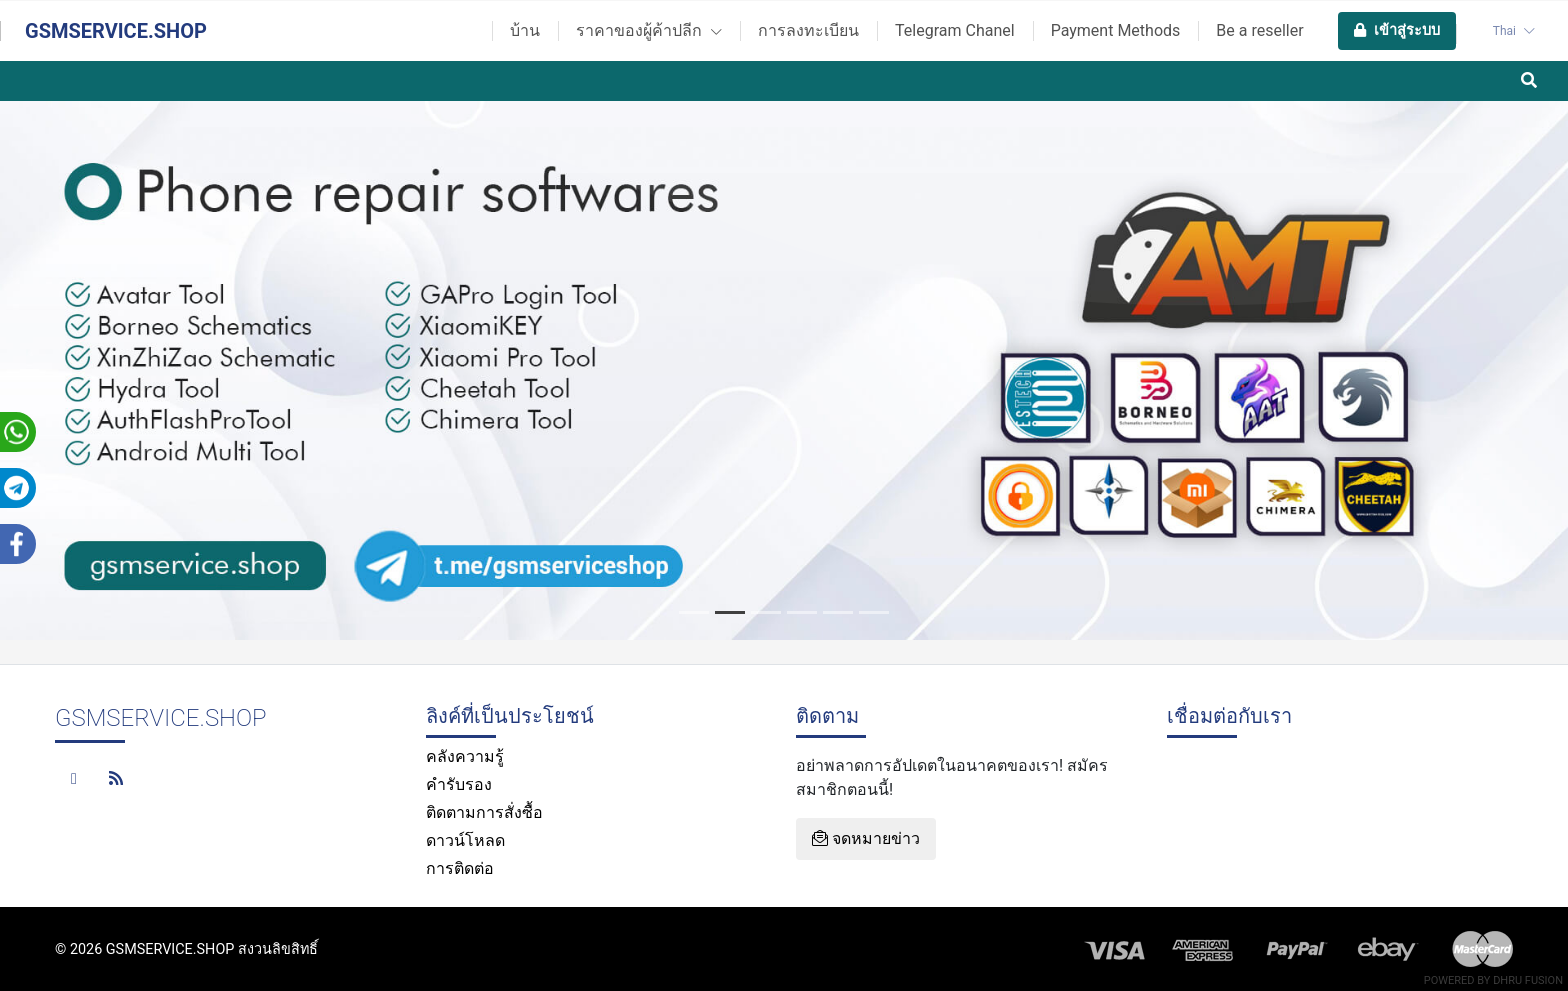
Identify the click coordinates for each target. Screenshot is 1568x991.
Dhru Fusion (1528, 980)
